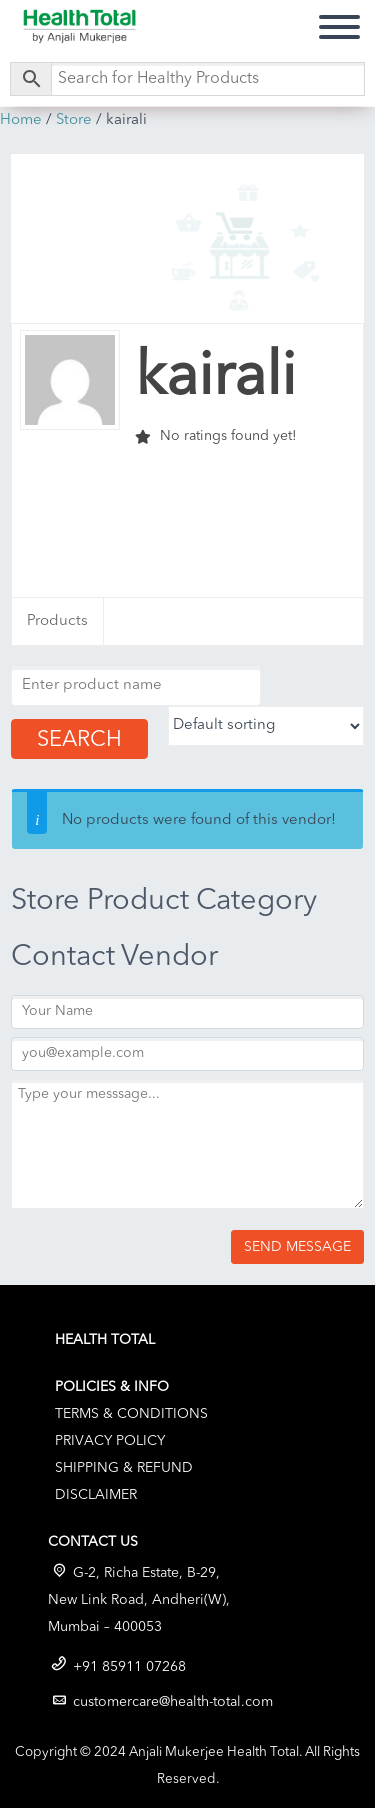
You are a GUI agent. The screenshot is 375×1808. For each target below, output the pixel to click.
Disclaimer (96, 1495)
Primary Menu (339, 24)
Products (57, 621)
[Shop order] (266, 726)
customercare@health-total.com (173, 1702)
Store (74, 120)
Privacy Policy (110, 1441)
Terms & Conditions (131, 1414)
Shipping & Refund (124, 1468)
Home (21, 120)
